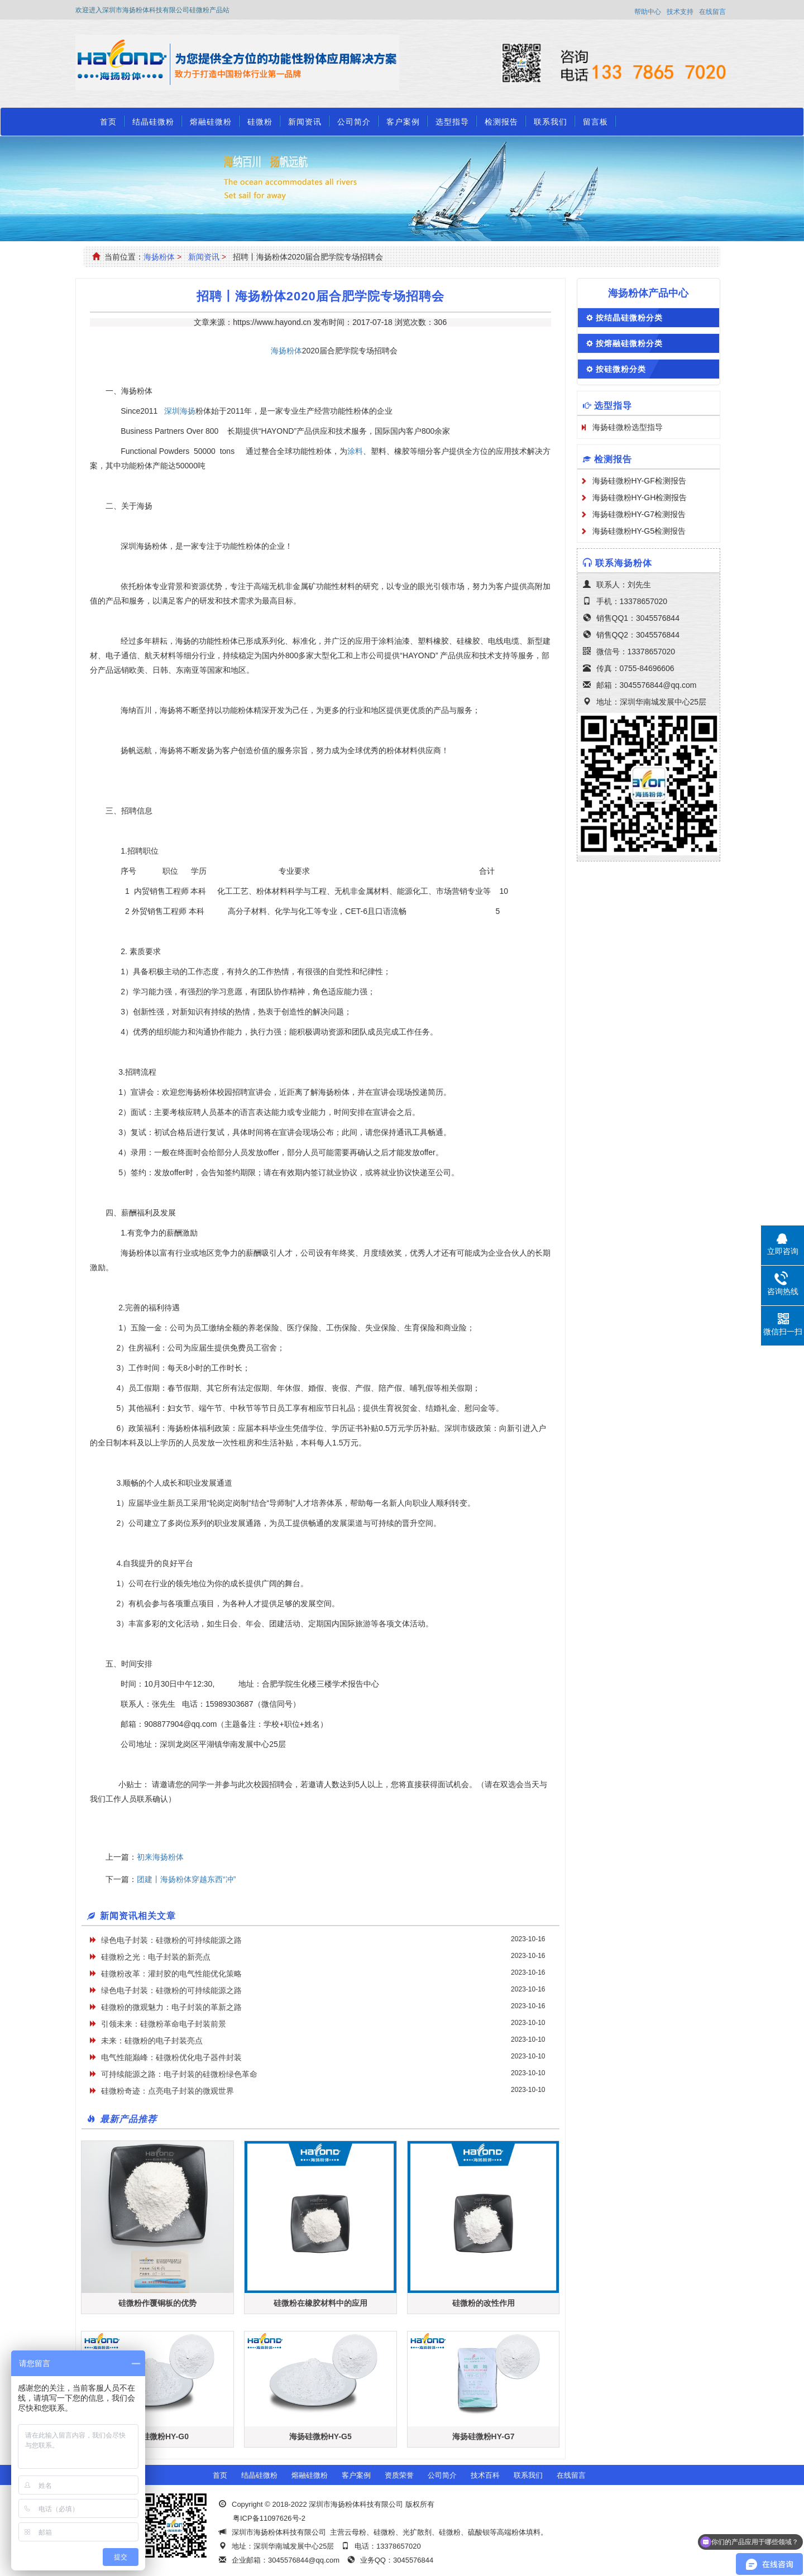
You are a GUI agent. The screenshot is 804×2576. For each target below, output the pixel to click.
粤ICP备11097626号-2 (269, 2518)
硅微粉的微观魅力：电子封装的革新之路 (171, 2007)
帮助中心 (647, 12)
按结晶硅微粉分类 (629, 317)
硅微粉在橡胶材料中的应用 (320, 2303)
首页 (108, 121)
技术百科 (485, 2475)
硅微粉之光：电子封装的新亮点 (155, 1956)
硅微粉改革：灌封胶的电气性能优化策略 (171, 1973)
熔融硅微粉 (211, 121)
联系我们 (550, 121)
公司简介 (354, 121)
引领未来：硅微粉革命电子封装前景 (163, 2023)
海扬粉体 (159, 256)
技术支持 (680, 12)
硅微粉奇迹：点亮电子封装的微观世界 (167, 2090)
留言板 (595, 121)
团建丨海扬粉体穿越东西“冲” (186, 1879)
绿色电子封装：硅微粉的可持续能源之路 (171, 1940)
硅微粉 (259, 121)
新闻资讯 (305, 121)
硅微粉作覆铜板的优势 (157, 2303)
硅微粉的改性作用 (483, 2303)
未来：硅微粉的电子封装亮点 (152, 2040)
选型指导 (452, 121)
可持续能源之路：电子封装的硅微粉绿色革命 (179, 2074)
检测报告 (501, 121)
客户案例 (403, 121)
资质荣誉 (399, 2475)
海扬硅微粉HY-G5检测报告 (639, 530)
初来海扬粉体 (160, 1856)
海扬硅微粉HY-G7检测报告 (639, 514)
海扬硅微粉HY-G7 (483, 2436)
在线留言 (712, 12)
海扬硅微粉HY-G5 (320, 2436)
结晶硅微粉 (153, 121)
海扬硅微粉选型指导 (627, 427)
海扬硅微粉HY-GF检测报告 (639, 480)
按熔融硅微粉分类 (629, 343)
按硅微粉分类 (621, 369)
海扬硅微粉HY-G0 (157, 2436)
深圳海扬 (179, 410)
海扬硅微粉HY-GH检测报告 (639, 497)
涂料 (355, 451)
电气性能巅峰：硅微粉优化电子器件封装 (171, 2057)
